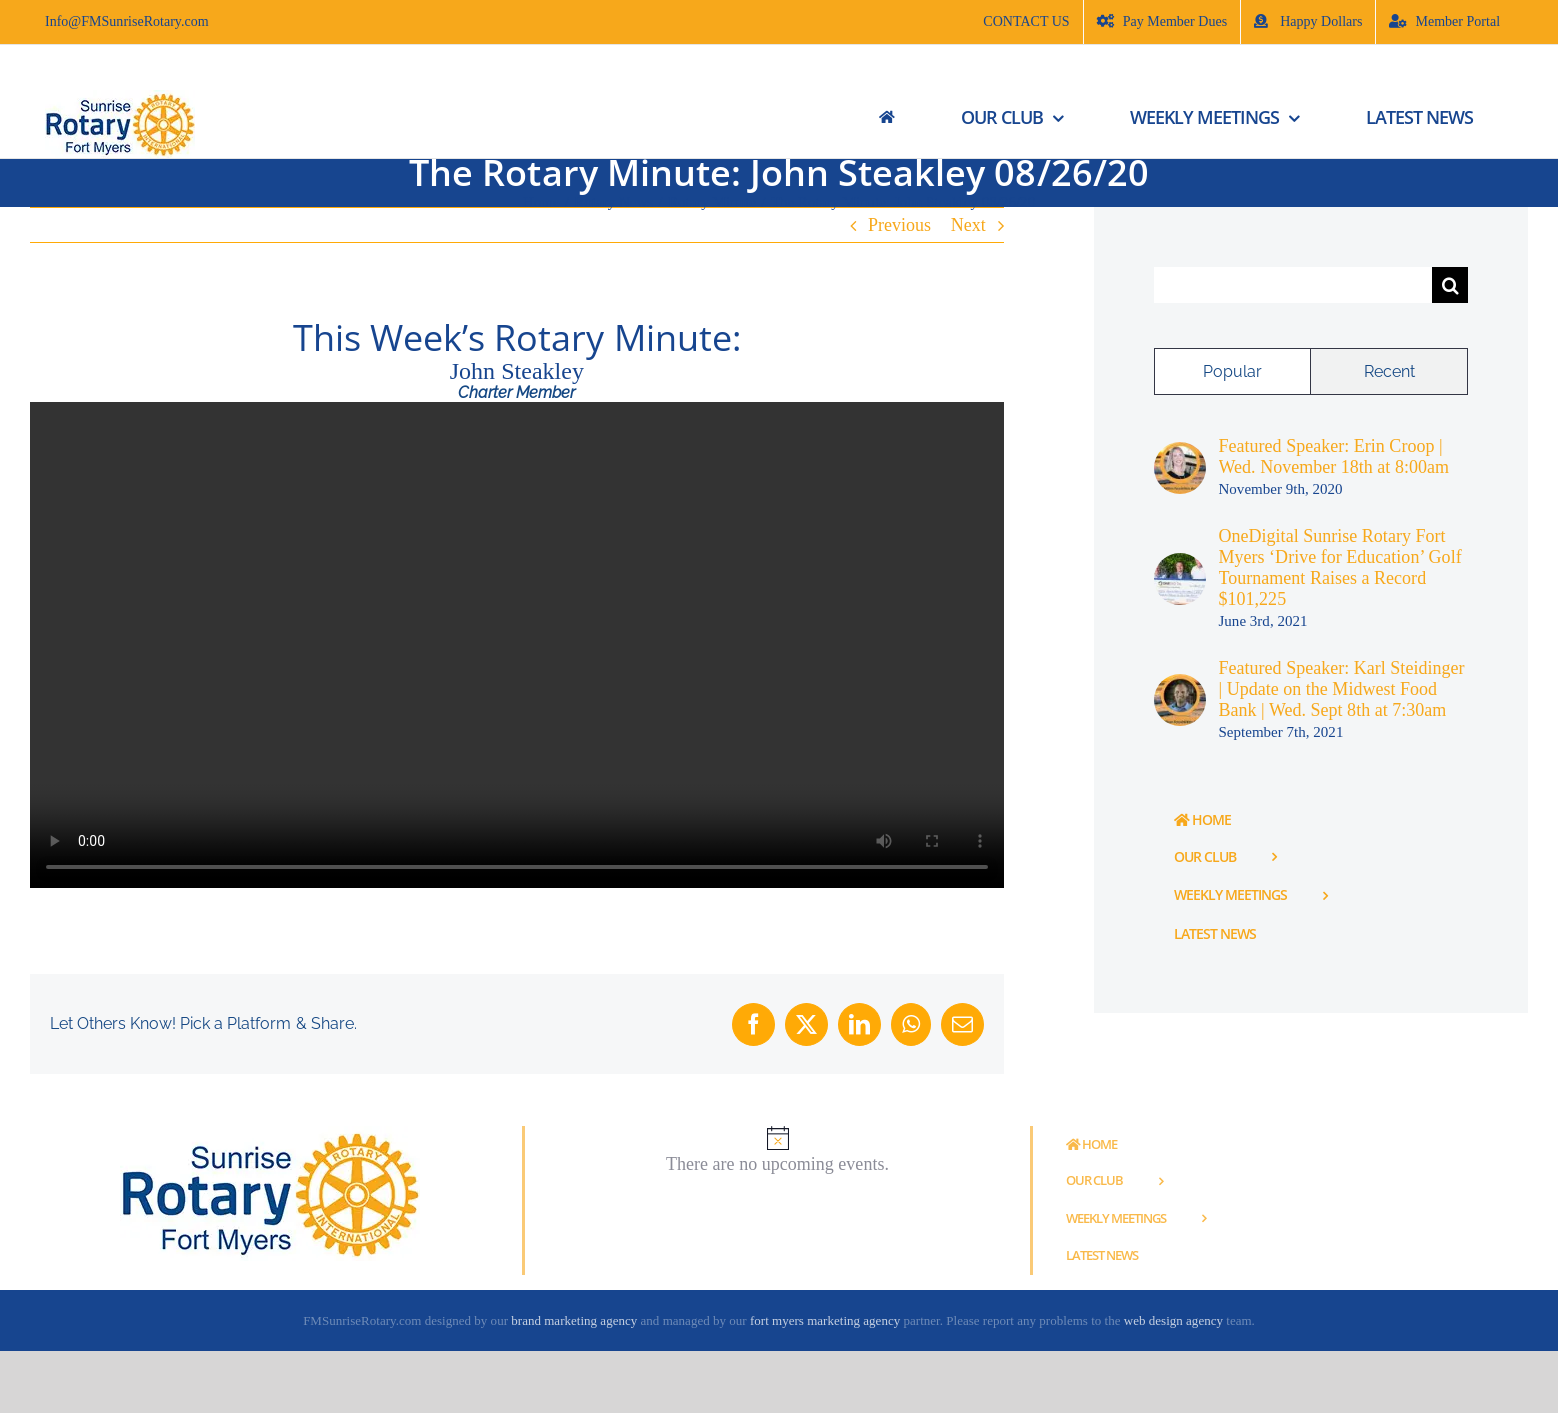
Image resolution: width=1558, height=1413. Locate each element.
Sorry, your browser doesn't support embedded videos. (517, 645)
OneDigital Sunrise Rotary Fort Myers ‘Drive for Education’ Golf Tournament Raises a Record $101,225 (1340, 567)
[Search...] (1293, 285)
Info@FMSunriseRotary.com (127, 21)
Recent (1389, 371)
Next (968, 225)
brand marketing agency (574, 1320)
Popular (1232, 371)
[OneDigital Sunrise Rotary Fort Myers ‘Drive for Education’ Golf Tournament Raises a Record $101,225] (1180, 563)
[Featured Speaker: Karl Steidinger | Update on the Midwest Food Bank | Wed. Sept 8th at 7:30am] (1180, 684)
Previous (899, 225)
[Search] (1450, 285)
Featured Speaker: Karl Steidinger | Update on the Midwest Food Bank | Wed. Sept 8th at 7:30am (1342, 689)
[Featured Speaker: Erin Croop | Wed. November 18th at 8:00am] (1180, 452)
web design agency (1175, 1320)
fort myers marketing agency (825, 1320)
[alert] (777, 1150)
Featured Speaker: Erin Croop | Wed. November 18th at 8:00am (1334, 456)
